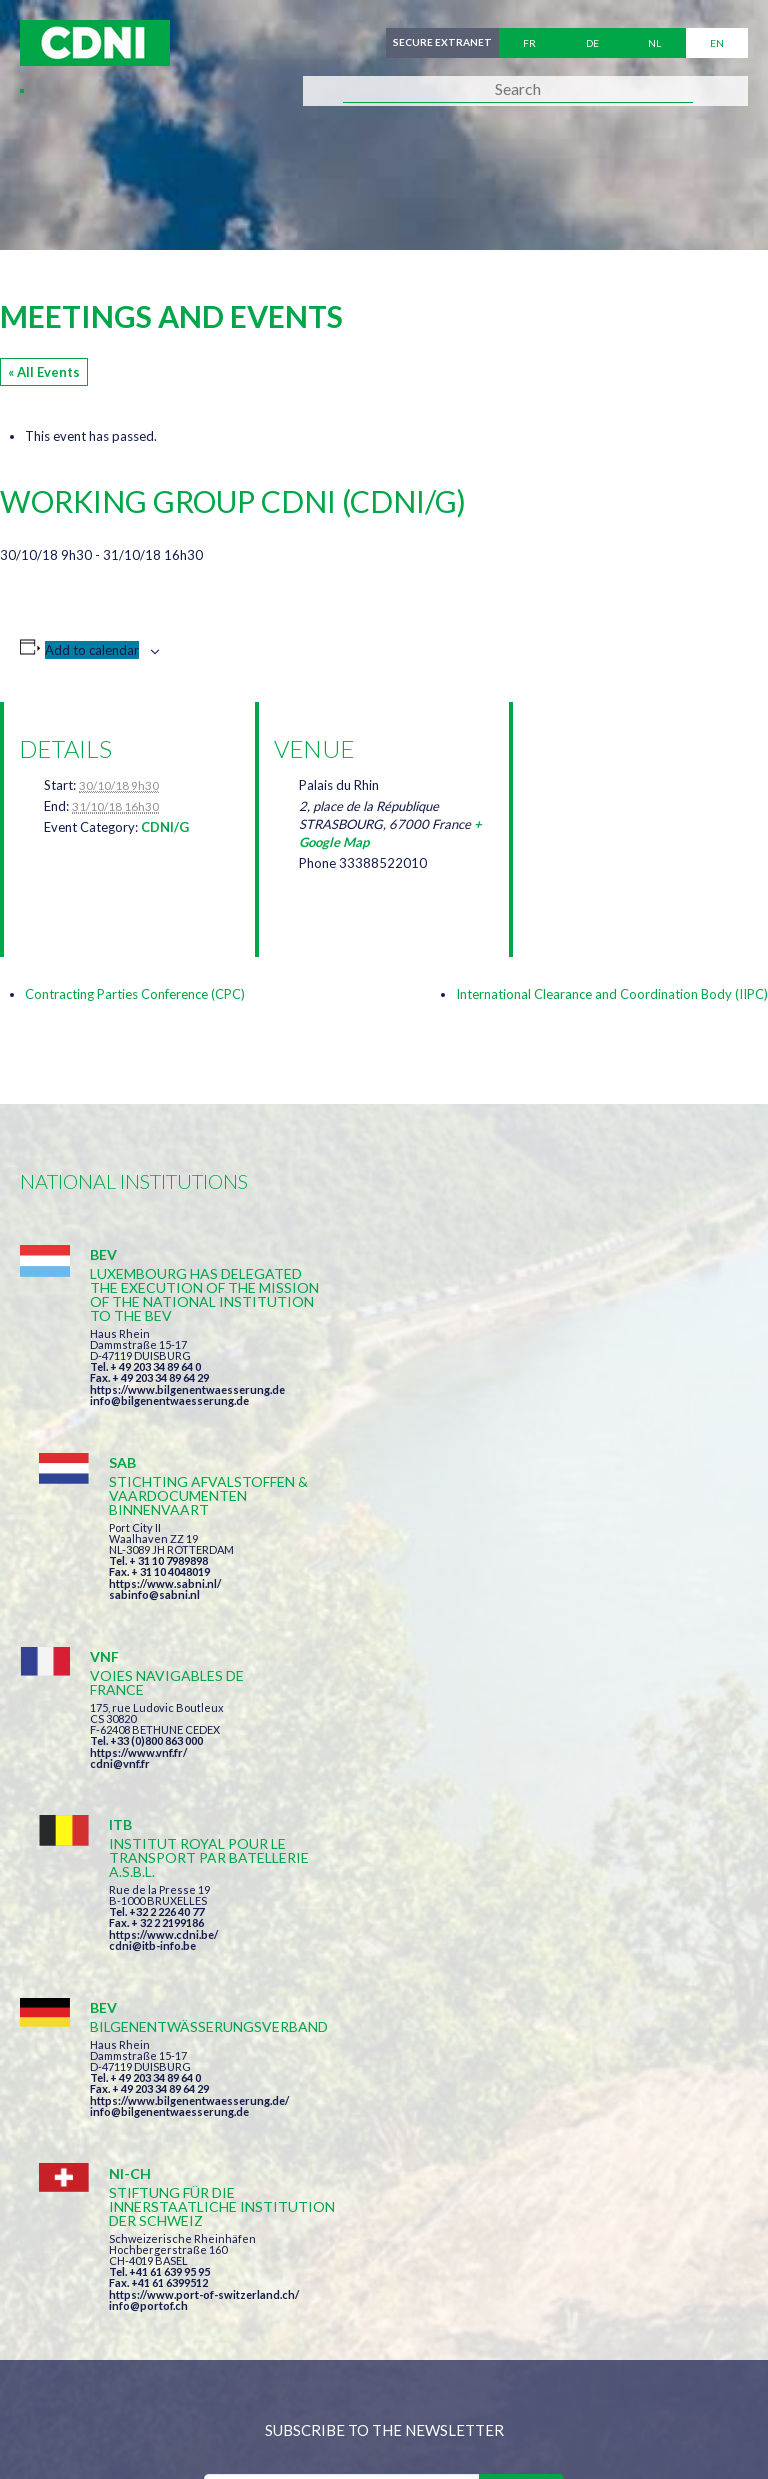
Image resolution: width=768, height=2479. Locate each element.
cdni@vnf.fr (120, 1570)
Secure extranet (442, 43)
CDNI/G (165, 827)
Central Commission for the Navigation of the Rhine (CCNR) (252, 2343)
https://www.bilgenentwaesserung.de (187, 1389)
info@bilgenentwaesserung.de (169, 1400)
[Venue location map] (633, 807)
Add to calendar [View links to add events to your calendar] (92, 650)
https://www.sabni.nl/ (530, 1375)
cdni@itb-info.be (517, 1584)
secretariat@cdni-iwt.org (487, 2239)
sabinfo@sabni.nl (519, 1386)
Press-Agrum (166, 2426)
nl (654, 43)
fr (529, 43)
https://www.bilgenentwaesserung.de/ (189, 1739)
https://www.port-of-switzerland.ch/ (569, 1767)
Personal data (666, 2343)
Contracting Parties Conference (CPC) (135, 994)
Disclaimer (547, 2343)
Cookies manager (89, 2385)
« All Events (44, 372)
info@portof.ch (513, 1778)
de (592, 43)
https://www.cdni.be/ (528, 1573)
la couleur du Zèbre (329, 2426)
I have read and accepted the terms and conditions (393, 2004)
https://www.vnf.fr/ (138, 1559)
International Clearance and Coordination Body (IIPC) (612, 994)
